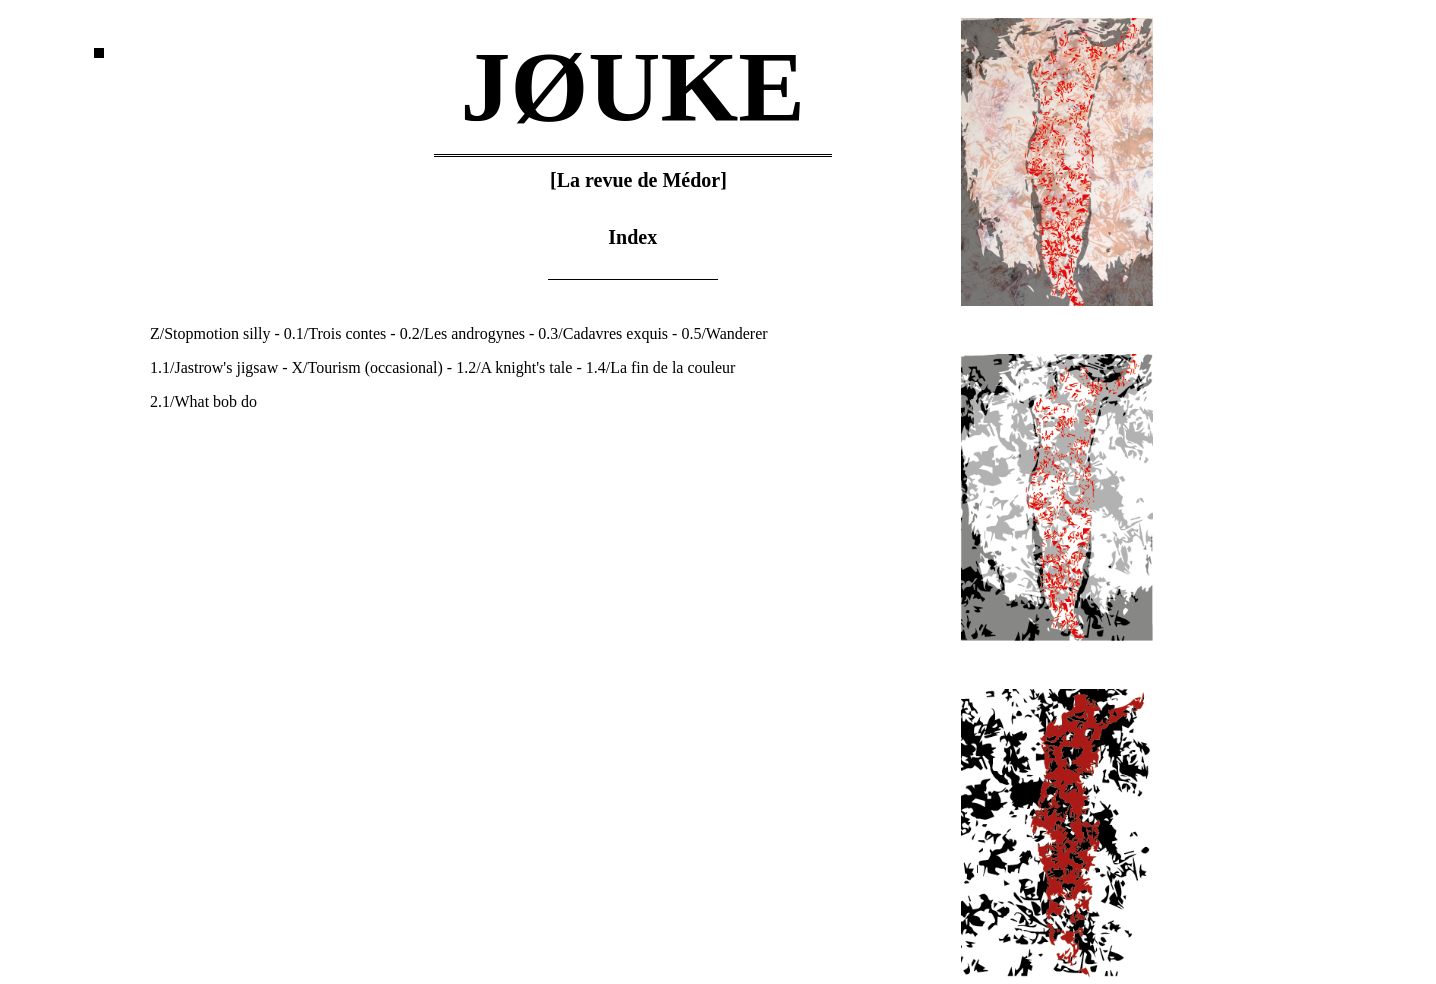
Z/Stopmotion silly (210, 333)
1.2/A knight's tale (514, 367)
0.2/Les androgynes (462, 333)
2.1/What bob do (203, 401)
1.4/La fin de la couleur (661, 367)
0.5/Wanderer (724, 333)
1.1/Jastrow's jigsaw (214, 367)
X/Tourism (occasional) (367, 367)
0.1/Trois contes (335, 333)
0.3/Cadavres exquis (603, 333)
